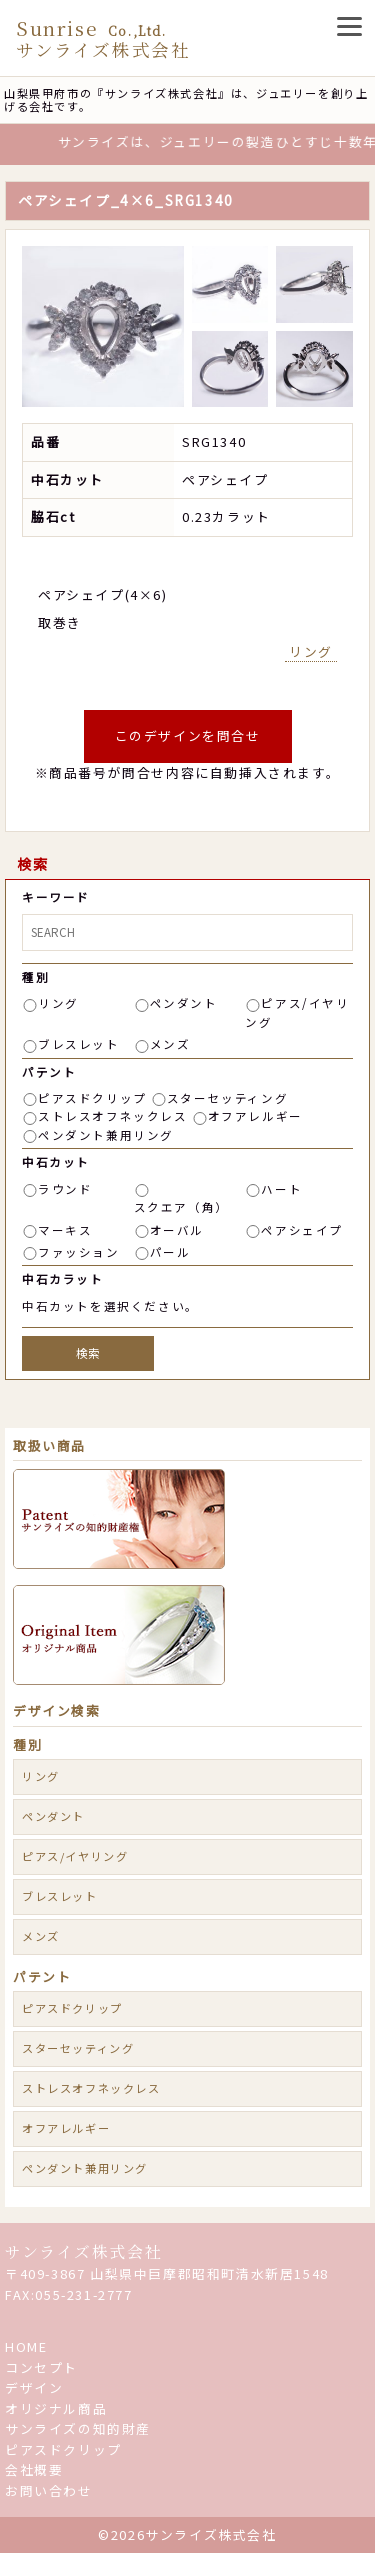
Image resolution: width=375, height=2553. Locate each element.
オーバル (177, 1230)
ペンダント (184, 1003)
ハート (281, 1189)
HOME (26, 2346)
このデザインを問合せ (188, 735)
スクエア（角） (181, 1207)
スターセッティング (227, 1098)
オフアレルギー (255, 1116)
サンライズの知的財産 (78, 2428)
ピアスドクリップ (92, 1098)
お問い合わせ (49, 2490)
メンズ (170, 1044)
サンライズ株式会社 (83, 2251)
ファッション (79, 1252)
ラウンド (65, 1189)
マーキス (65, 1230)
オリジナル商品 (56, 2408)
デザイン (34, 2387)
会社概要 (34, 2469)
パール (170, 1252)
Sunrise (103, 38)
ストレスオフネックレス (113, 1116)
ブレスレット (79, 1044)
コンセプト (41, 2367)
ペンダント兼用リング (106, 1135)
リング (311, 651)
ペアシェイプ (302, 1230)
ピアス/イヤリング (75, 1856)
